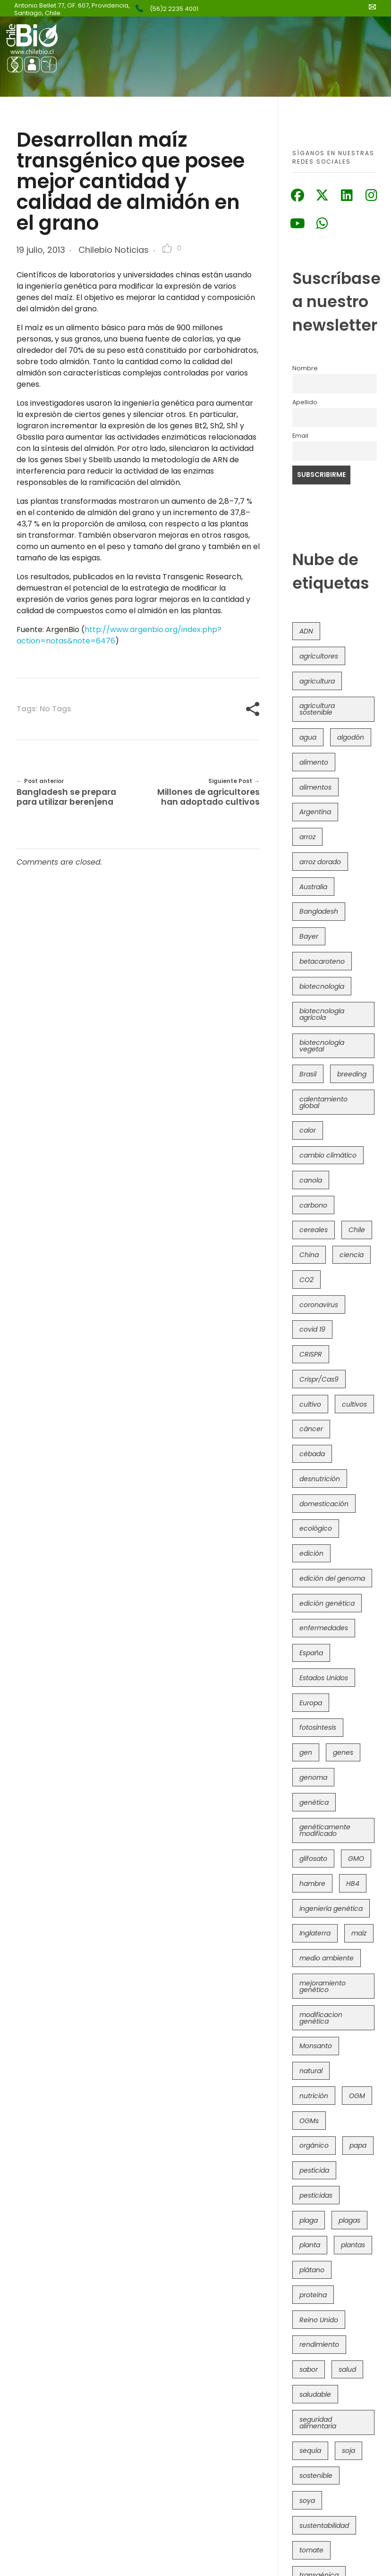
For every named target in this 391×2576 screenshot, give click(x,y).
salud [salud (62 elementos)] (347, 2369)
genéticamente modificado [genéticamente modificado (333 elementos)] (324, 1830)
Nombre (305, 368)
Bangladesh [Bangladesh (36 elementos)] (318, 911)
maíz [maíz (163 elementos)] (358, 1933)
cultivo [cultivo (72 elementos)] (310, 1404)
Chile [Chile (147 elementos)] (356, 1229)
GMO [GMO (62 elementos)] (356, 1858)
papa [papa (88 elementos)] (357, 2145)
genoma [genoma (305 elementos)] (313, 1777)
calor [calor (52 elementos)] (307, 1130)
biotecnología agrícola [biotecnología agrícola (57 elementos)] (321, 1014)
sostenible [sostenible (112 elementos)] (315, 2475)
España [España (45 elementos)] (311, 1653)
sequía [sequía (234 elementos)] (310, 2450)
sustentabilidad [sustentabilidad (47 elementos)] (324, 2525)
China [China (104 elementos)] (309, 1254)
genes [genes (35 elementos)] (343, 1752)
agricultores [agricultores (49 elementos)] (318, 656)
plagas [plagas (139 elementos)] (349, 2220)
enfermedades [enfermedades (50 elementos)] (323, 1628)
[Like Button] (167, 248)
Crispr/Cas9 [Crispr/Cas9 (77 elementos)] (319, 1379)
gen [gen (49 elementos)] (305, 1752)
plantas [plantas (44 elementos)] (353, 2245)
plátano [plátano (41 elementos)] (311, 2270)
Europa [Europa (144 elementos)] (310, 1703)
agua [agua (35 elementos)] (307, 737)
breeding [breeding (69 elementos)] (351, 1074)
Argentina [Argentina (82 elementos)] (315, 812)
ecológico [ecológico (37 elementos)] (315, 1528)
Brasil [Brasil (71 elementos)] (307, 1074)
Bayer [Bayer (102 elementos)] (308, 936)
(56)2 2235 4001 (174, 8)
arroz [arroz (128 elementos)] (307, 837)
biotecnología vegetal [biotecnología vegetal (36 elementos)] (321, 1046)
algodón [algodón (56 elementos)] (350, 737)
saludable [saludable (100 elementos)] (315, 2394)
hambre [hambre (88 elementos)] (312, 1883)
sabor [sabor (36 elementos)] (308, 2369)
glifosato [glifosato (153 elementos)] (313, 1858)
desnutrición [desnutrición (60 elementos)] (319, 1479)
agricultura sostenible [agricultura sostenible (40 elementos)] (317, 709)
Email (300, 436)
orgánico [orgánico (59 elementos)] (314, 2145)
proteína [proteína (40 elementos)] (313, 2295)
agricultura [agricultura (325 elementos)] (317, 681)
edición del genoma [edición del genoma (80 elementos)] (332, 1578)
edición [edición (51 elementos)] (311, 1553)
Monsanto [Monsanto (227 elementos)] (315, 2046)
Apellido (304, 402)
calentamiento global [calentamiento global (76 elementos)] (323, 1102)
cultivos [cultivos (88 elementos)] (354, 1404)
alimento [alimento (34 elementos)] (313, 762)
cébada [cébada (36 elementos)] (312, 1454)
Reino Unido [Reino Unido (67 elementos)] (318, 2320)
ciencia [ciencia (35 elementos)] (352, 1254)
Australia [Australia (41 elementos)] (313, 887)
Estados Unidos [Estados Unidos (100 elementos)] (323, 1678)
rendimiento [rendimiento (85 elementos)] (319, 2344)
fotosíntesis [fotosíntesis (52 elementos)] (317, 1727)
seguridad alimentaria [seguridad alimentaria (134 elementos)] (317, 2423)
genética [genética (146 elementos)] (314, 1802)
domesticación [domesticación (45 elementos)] (323, 1504)
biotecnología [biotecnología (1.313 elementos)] (321, 986)
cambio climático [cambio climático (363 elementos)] (328, 1155)
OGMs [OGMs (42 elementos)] (309, 2121)
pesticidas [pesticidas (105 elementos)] (315, 2195)
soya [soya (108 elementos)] (307, 2500)
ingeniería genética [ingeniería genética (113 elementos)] (331, 1908)
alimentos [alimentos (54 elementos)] (315, 787)
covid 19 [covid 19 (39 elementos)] (312, 1329)
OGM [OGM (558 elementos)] (357, 2096)
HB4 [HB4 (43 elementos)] (352, 1883)
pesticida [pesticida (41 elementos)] (314, 2170)
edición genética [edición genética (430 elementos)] (327, 1603)
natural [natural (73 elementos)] (311, 2071)
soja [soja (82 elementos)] (348, 2450)
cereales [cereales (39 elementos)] (313, 1229)
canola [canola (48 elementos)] (310, 1180)
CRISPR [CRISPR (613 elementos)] (310, 1354)
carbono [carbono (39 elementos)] (313, 1205)
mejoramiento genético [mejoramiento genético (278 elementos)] (322, 1986)
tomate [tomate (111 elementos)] (311, 2550)
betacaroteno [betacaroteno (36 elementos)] (322, 961)
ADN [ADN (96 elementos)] (306, 631)
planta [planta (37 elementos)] (309, 2245)
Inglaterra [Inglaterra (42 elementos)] (315, 1933)
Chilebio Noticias (113, 250)
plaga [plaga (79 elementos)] (308, 2220)
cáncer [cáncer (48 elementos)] (311, 1429)
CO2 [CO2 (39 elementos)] (306, 1279)
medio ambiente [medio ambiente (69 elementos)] (326, 1958)
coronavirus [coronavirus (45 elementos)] (318, 1304)
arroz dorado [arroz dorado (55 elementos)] (320, 862)
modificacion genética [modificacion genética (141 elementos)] (320, 2018)
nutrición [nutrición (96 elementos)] (313, 2096)
